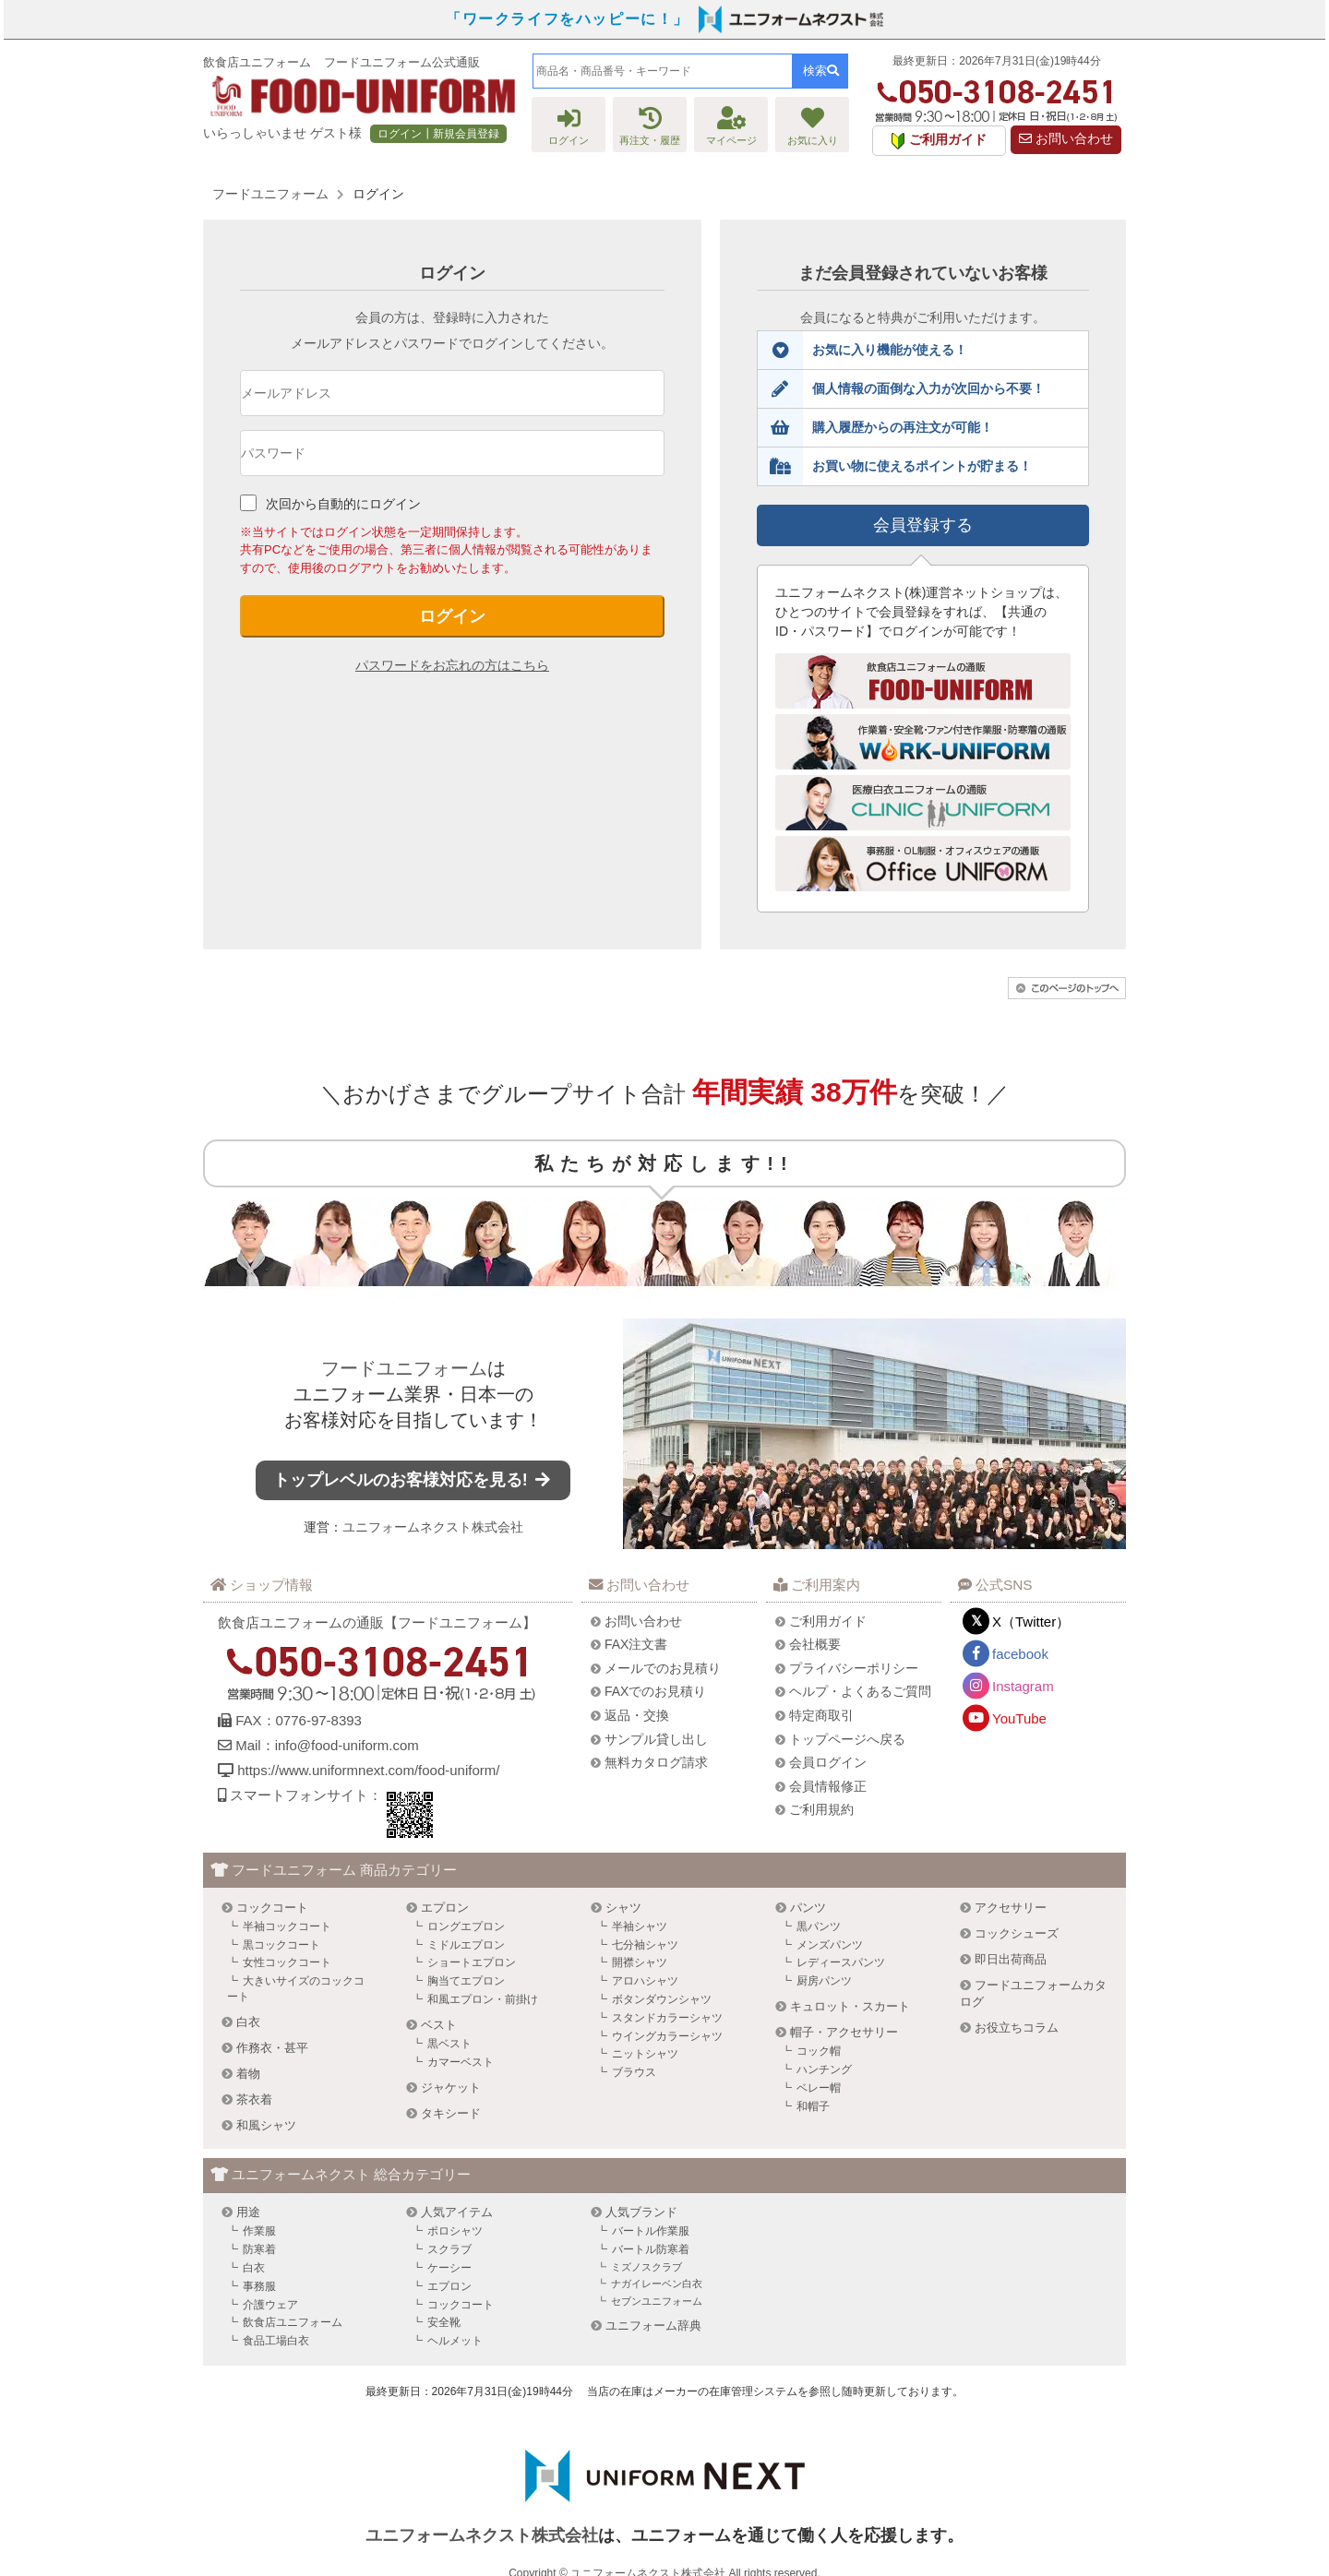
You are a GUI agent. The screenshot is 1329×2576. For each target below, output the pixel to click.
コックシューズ (1017, 1933)
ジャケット (451, 2087)
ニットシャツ (645, 2053)
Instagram (1023, 1686)
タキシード (451, 2113)
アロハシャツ (645, 1980)
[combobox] (663, 71)
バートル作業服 (650, 2230)
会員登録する (923, 525)
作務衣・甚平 (272, 2048)
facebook (1020, 1654)
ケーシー (449, 2267)
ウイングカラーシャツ (667, 2036)
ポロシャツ (455, 2230)
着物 (248, 2074)
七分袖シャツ (645, 1944)
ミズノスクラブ (646, 2266)
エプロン (445, 1907)
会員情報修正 (828, 1786)
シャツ (623, 1907)
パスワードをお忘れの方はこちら (452, 665)
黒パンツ (818, 1926)
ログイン (452, 616)
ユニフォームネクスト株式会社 (432, 1527)
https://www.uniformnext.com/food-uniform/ (368, 1770)
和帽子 (813, 2106)
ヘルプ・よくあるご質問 (860, 1691)
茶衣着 (254, 2099)
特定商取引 (821, 1715)
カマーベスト (460, 2062)
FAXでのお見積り (655, 1691)
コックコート (272, 1907)
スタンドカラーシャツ (667, 2017)
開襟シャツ (639, 1962)
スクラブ (449, 2249)
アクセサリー (1011, 1907)
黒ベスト (449, 2043)
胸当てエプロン (466, 1980)
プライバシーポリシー (853, 1668)
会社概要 (815, 1644)
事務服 (259, 2286)
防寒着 (259, 2249)
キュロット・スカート (850, 2006)
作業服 (259, 2230)
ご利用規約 (821, 1809)
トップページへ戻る (847, 1739)
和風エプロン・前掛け (482, 1999)
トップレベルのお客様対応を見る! (413, 1480)
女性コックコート (287, 1962)
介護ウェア (270, 2304)
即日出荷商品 (1011, 1959)
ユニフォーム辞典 (653, 2325)
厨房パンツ (824, 1980)
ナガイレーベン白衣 (656, 2283)
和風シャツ (266, 2125)
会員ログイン (828, 1762)
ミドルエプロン (466, 1944)
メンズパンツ (829, 1944)
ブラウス (634, 2072)
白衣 (248, 2022)
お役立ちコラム (1017, 2027)
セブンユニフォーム (656, 2301)
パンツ (808, 1907)
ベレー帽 (818, 2087)
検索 (821, 71)
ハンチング (824, 2069)
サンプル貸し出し (656, 1739)
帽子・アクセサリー (844, 2032)
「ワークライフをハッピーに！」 (567, 19)
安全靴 (444, 2322)
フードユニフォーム (404, 1368)
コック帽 (818, 2051)
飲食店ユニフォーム (292, 2322)
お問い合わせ (1066, 139)
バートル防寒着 (650, 2249)
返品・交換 (637, 1715)
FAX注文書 (636, 1644)
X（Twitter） (1031, 1621)
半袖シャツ (639, 1926)
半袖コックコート (287, 1926)
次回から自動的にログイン (343, 503)
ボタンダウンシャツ (662, 1999)
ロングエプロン (466, 1926)
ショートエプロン (471, 1962)
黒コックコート (281, 1944)
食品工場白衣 (276, 2340)
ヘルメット (455, 2340)
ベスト (439, 2025)
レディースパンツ (840, 1962)
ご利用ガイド (828, 1621)
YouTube (1019, 1718)
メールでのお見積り (663, 1668)
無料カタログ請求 (656, 1762)
